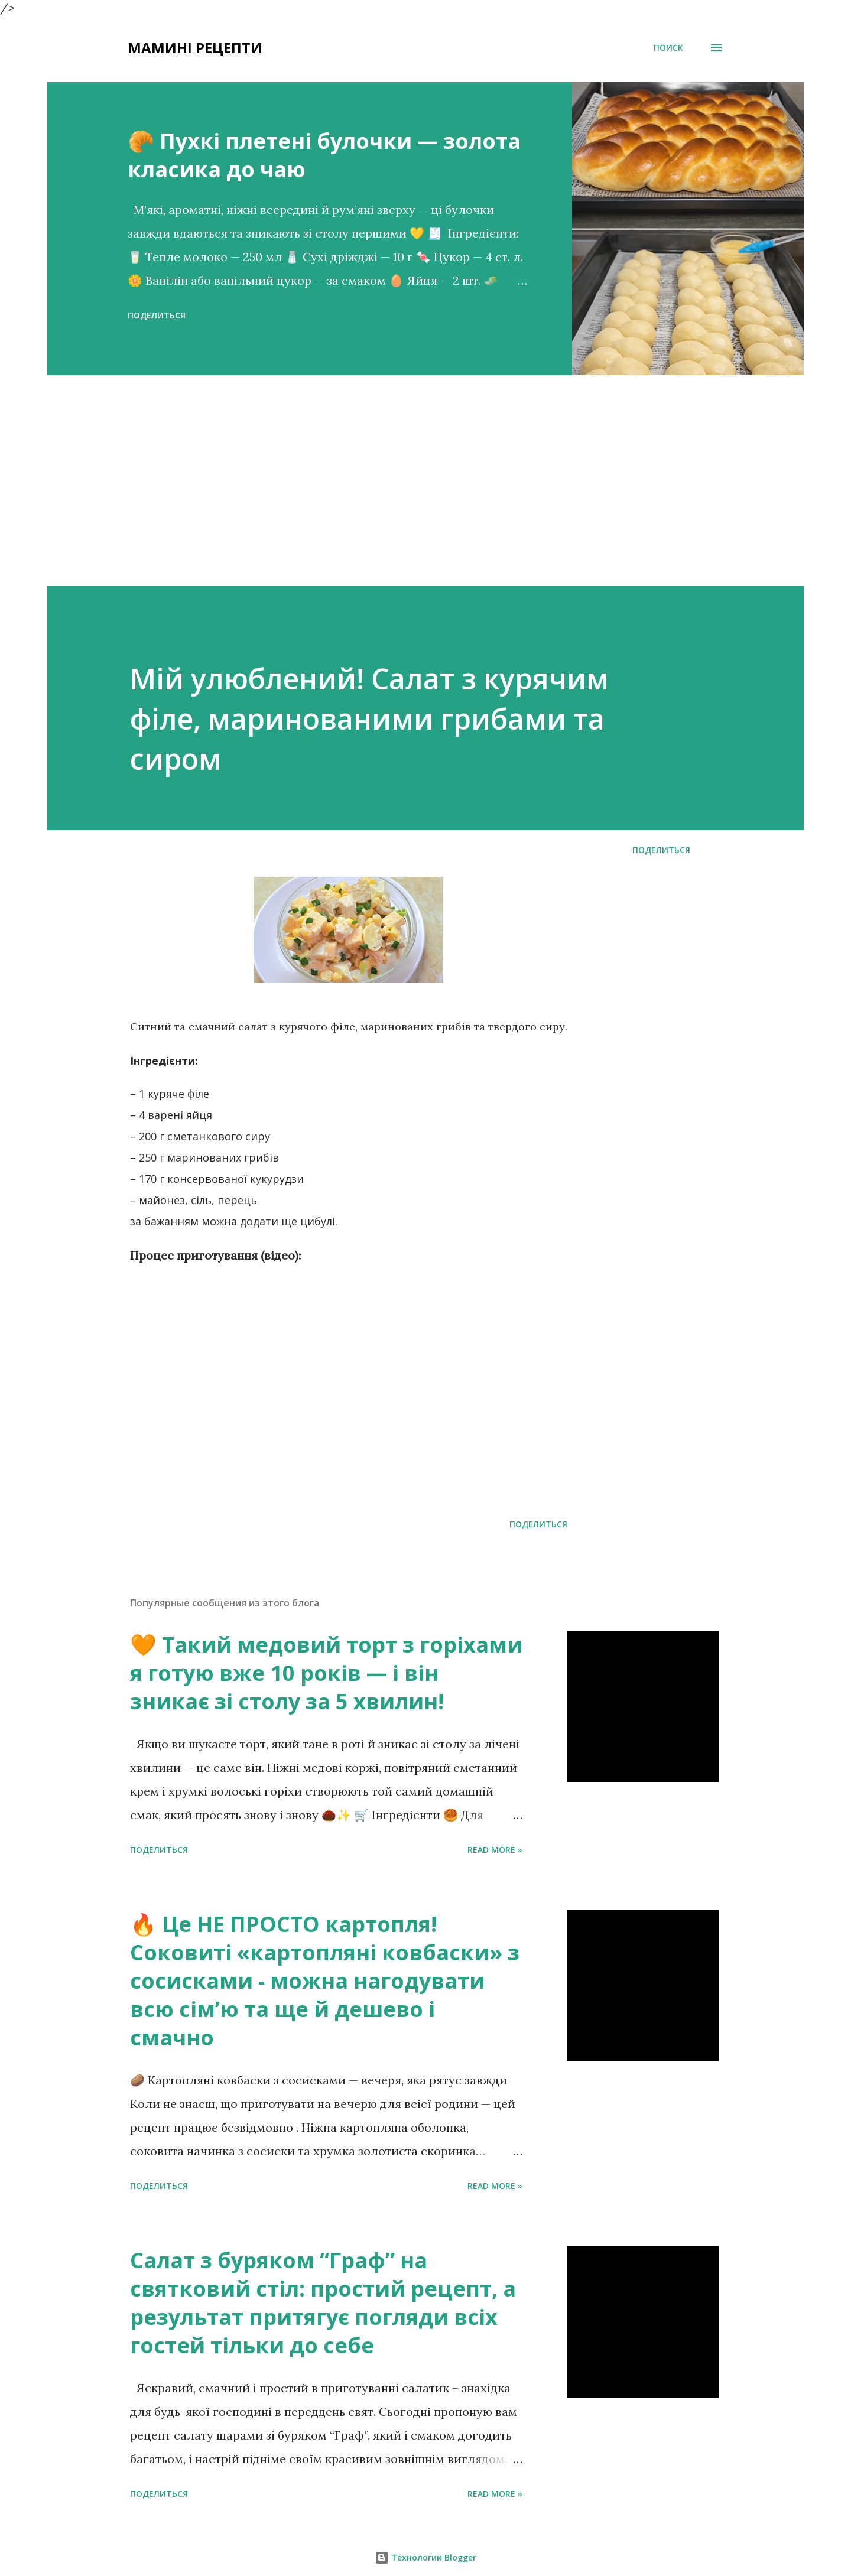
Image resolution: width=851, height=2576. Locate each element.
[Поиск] (668, 48)
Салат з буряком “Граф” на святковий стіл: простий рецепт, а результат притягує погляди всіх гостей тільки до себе (323, 2303)
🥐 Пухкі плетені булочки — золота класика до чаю (324, 155)
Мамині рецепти (195, 47)
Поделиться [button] (157, 315)
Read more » (494, 1849)
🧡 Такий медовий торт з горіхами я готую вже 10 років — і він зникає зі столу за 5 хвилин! (326, 1673)
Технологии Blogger (425, 2557)
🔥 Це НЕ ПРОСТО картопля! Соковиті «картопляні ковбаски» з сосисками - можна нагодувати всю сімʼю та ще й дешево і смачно (324, 1981)
